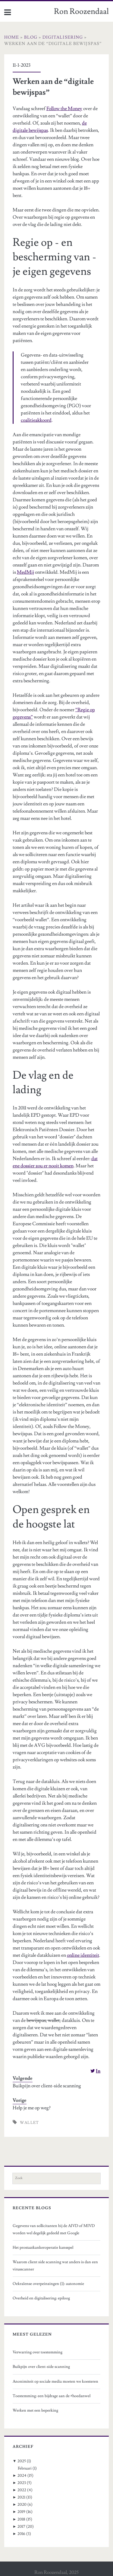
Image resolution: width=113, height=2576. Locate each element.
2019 (21, 2511)
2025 (21, 2461)
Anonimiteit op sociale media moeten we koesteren (55, 2381)
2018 (21, 2519)
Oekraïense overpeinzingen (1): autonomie (48, 2283)
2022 (21, 2490)
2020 (22, 2504)
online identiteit (83, 1955)
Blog (30, 37)
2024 (22, 2475)
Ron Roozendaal (81, 11)
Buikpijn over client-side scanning (47, 2086)
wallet (29, 2122)
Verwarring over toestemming (37, 2352)
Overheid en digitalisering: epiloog (41, 2298)
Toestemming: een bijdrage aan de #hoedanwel (51, 2396)
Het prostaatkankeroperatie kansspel (43, 2247)
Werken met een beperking (35, 2410)
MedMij (25, 572)
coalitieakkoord (36, 420)
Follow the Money (64, 109)
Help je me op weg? (32, 2108)
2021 (21, 2497)
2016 (21, 2533)
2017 (21, 2526)
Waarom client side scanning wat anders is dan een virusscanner (55, 2266)
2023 (21, 2482)
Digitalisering (62, 37)
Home (11, 37)
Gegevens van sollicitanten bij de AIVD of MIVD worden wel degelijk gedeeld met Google (54, 2229)
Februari (25, 2468)
